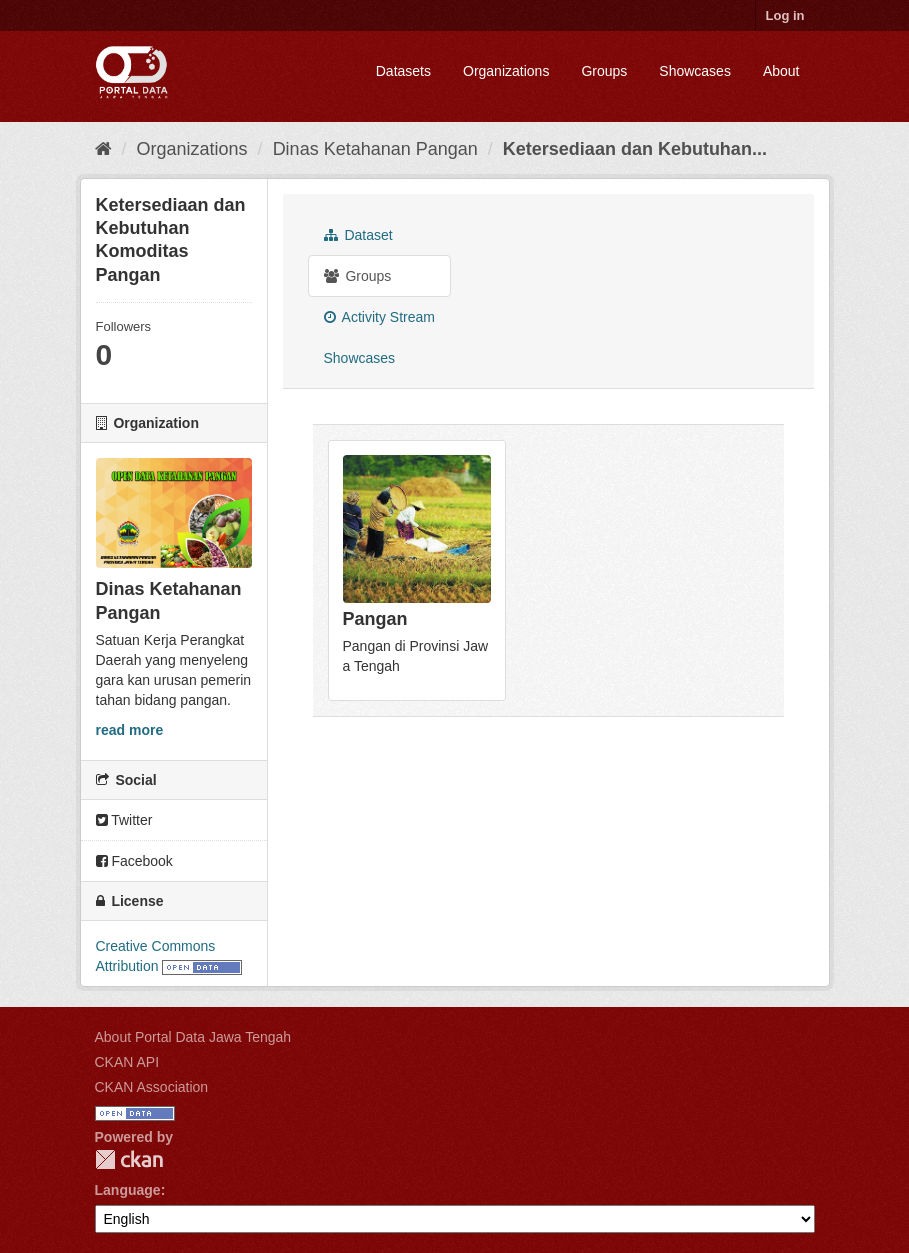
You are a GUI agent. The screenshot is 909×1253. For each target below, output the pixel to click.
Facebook (134, 861)
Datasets (403, 71)
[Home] (103, 149)
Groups (604, 71)
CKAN (129, 1159)
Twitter (124, 820)
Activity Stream (379, 317)
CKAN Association (152, 1087)
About (781, 71)
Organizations (506, 71)
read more (130, 730)
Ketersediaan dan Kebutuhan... (635, 149)
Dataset (358, 235)
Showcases (695, 71)
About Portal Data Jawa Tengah (193, 1037)
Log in (785, 15)
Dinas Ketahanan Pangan (375, 149)
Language (128, 1190)
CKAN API (127, 1062)
